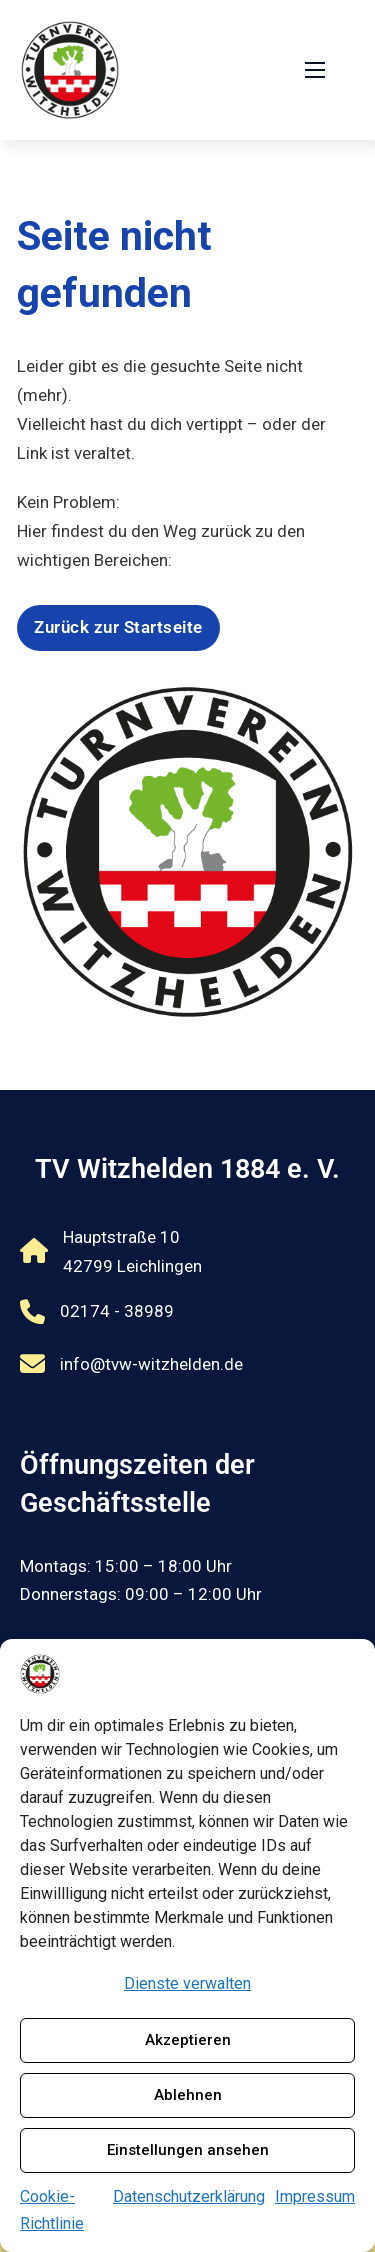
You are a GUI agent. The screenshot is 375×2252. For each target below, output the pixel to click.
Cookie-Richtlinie (52, 2210)
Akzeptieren (188, 2040)
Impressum (315, 2196)
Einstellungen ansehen (188, 2150)
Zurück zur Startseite (118, 627)
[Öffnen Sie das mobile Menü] (315, 70)
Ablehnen (188, 2095)
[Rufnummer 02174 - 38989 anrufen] (131, 1312)
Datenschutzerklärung (189, 2196)
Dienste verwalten (187, 1983)
